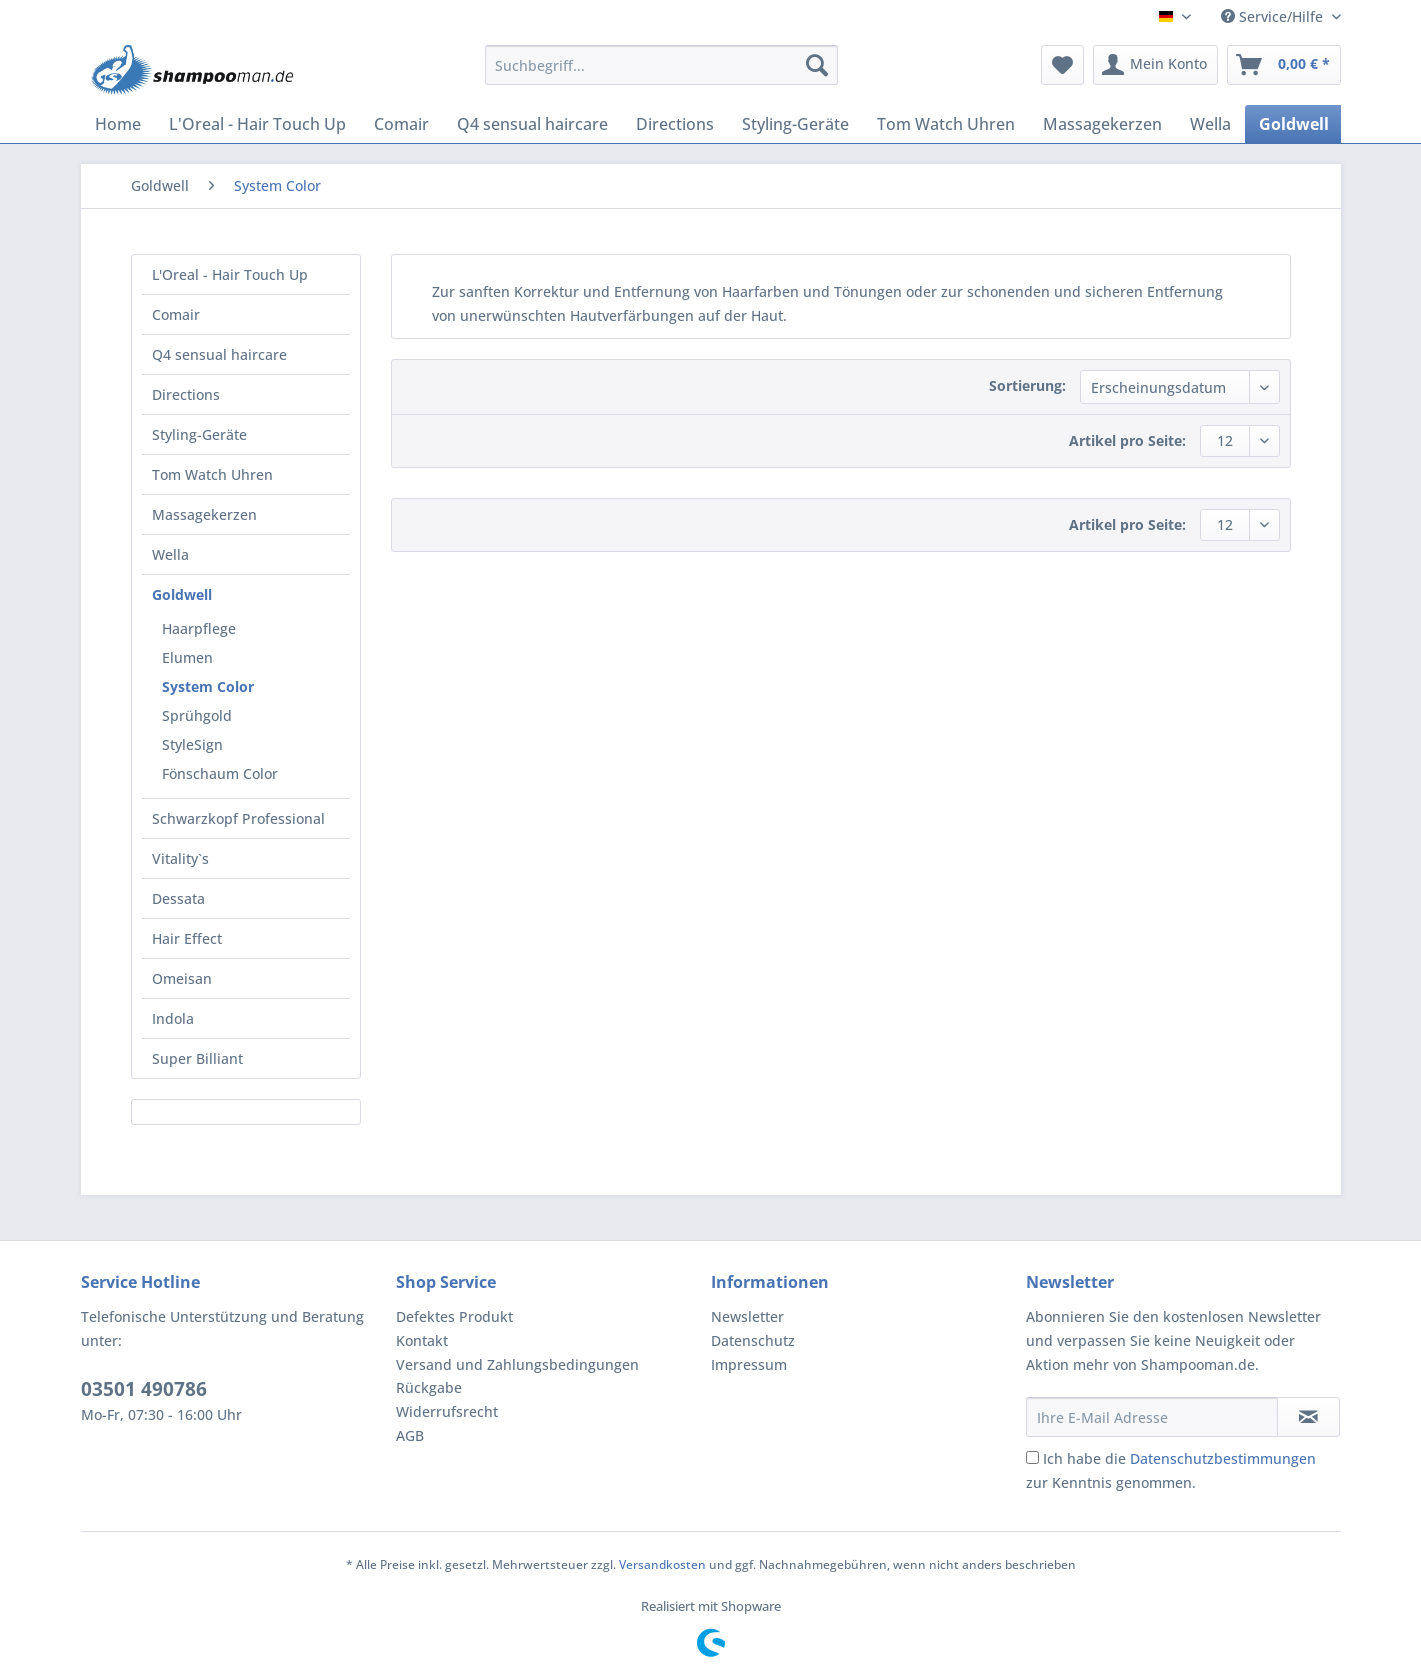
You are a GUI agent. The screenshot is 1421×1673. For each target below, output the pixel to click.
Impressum (749, 1364)
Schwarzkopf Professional (238, 818)
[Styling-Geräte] (795, 124)
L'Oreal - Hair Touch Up (230, 274)
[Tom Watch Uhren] (946, 124)
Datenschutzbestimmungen (1223, 1458)
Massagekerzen (204, 514)
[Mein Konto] (1155, 65)
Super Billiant (197, 1058)
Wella (170, 554)
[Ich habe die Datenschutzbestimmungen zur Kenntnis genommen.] (1032, 1457)
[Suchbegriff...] (661, 65)
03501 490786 (144, 1389)
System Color (208, 686)
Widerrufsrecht (447, 1411)
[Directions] (675, 124)
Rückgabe (429, 1387)
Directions (186, 394)
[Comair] (401, 124)
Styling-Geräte (199, 434)
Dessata (178, 898)
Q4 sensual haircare (219, 354)
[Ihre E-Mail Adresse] (1152, 1417)
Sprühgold (197, 715)
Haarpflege (199, 628)
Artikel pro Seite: (1127, 440)
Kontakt (422, 1340)
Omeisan (182, 978)
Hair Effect (187, 938)
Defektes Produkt (454, 1316)
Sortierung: (1027, 385)
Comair (176, 314)
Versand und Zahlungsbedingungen (517, 1364)
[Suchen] (817, 65)
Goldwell (182, 594)
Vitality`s (180, 858)
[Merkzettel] (1062, 65)
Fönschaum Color (220, 773)
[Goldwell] (1294, 124)
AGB (410, 1435)
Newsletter (747, 1316)
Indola (173, 1018)
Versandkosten (662, 1564)
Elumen (187, 657)
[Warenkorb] (1284, 65)
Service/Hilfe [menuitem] (1274, 16)
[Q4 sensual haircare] (532, 124)
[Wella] (1210, 124)
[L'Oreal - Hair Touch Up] (257, 124)
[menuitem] (661, 74)
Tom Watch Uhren (212, 474)
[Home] (118, 124)
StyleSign (192, 744)
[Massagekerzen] (1102, 124)
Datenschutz (753, 1340)
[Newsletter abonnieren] (1308, 1417)
